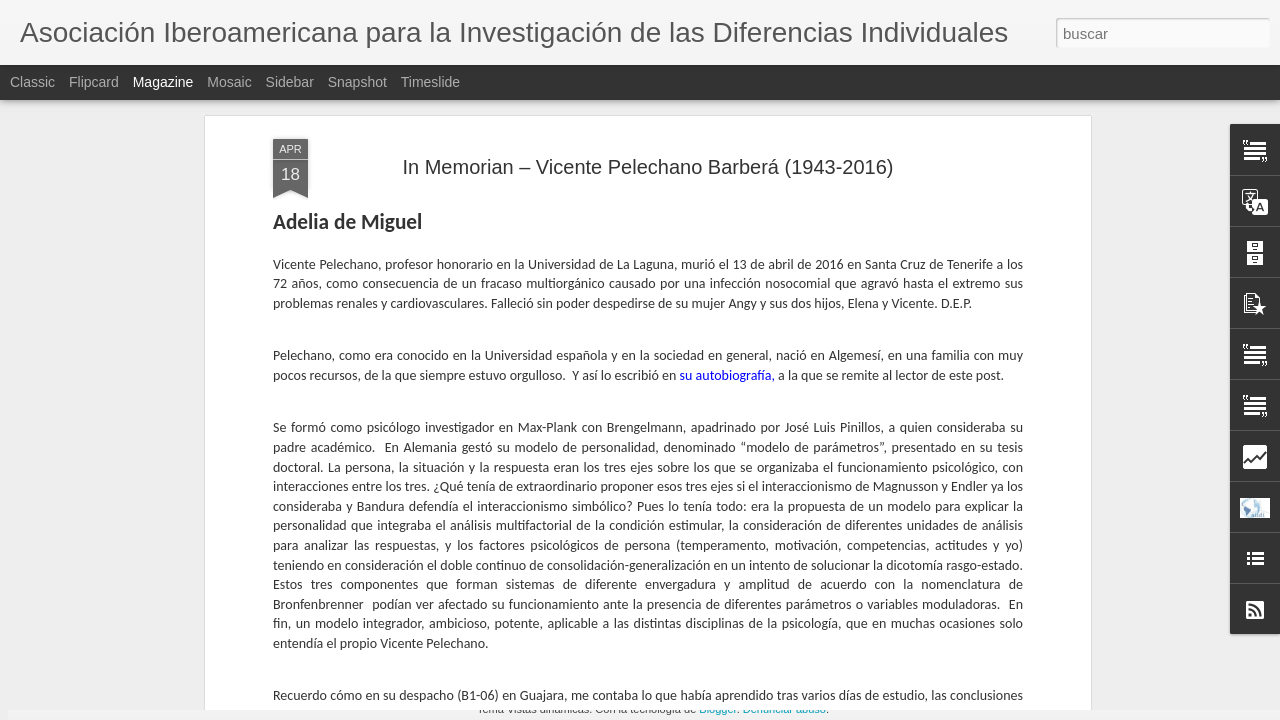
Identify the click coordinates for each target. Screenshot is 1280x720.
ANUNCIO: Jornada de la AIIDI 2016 (532, 628)
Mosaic (229, 82)
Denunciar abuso (784, 709)
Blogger (717, 709)
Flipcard (94, 82)
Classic (32, 82)
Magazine (163, 82)
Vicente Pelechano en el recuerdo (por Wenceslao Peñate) (764, 637)
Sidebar (290, 82)
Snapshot (357, 82)
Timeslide (430, 82)
